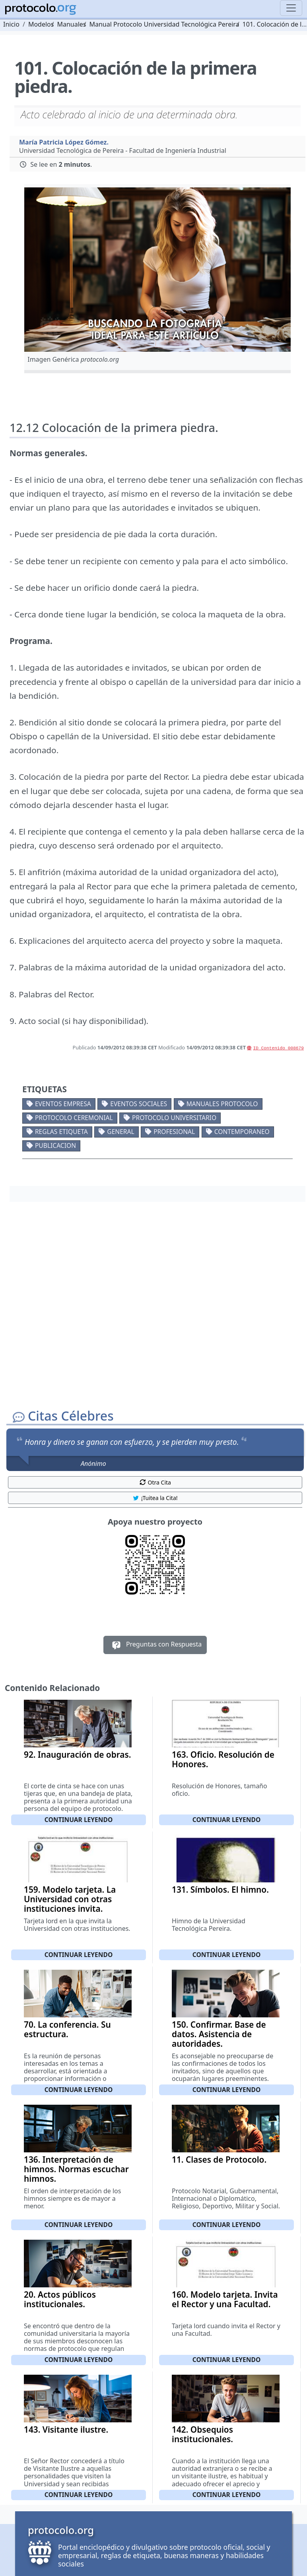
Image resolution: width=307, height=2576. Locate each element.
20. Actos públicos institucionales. (60, 2299)
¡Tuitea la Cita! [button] (154, 1498)
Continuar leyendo (79, 1819)
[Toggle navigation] (291, 8)
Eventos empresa (63, 1103)
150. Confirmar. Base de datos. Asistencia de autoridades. (219, 2034)
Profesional (174, 1131)
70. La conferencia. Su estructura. (67, 2029)
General (120, 1131)
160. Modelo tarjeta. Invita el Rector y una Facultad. (225, 2299)
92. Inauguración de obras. (77, 1754)
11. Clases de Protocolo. (219, 2159)
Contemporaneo (242, 1131)
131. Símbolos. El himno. (220, 1889)
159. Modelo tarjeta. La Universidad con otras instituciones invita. (70, 1899)
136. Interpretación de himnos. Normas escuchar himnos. (76, 2169)
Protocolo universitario (174, 1117)
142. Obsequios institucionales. (202, 2434)
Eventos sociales (138, 1103)
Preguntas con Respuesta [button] (155, 1645)
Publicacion (55, 1145)
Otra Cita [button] (155, 1482)
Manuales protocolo (222, 1103)
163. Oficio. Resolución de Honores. (223, 1759)
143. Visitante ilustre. (66, 2429)
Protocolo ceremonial (74, 1117)
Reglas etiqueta (61, 1131)
